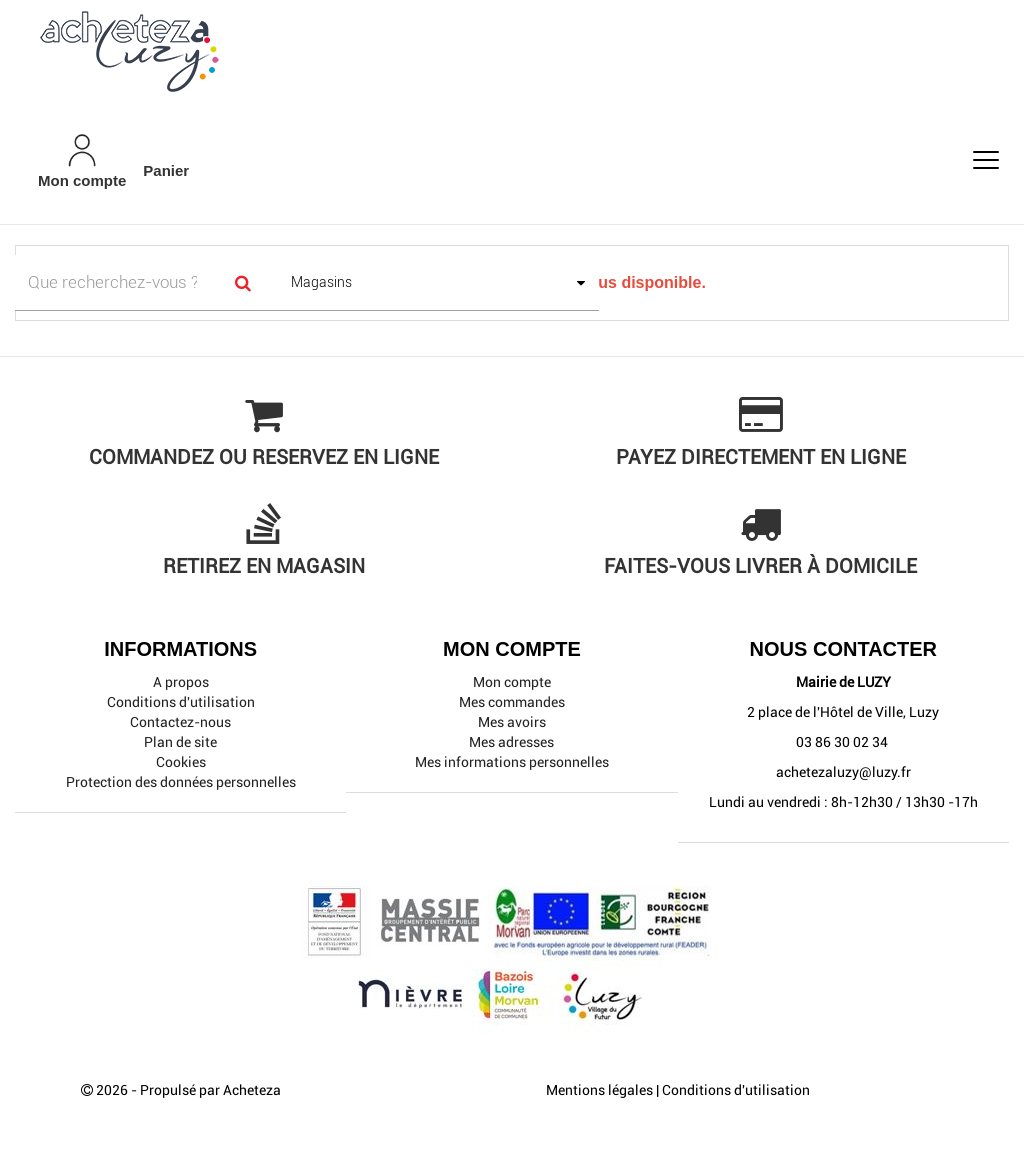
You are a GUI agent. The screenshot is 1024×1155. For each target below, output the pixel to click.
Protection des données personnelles (181, 782)
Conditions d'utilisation (181, 702)
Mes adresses (511, 742)
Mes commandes (512, 702)
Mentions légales (599, 1090)
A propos (181, 682)
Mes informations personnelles (512, 762)
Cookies (181, 762)
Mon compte (512, 682)
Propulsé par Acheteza (210, 1090)
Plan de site (180, 742)
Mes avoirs (512, 722)
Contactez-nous (180, 722)
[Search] (243, 282)
